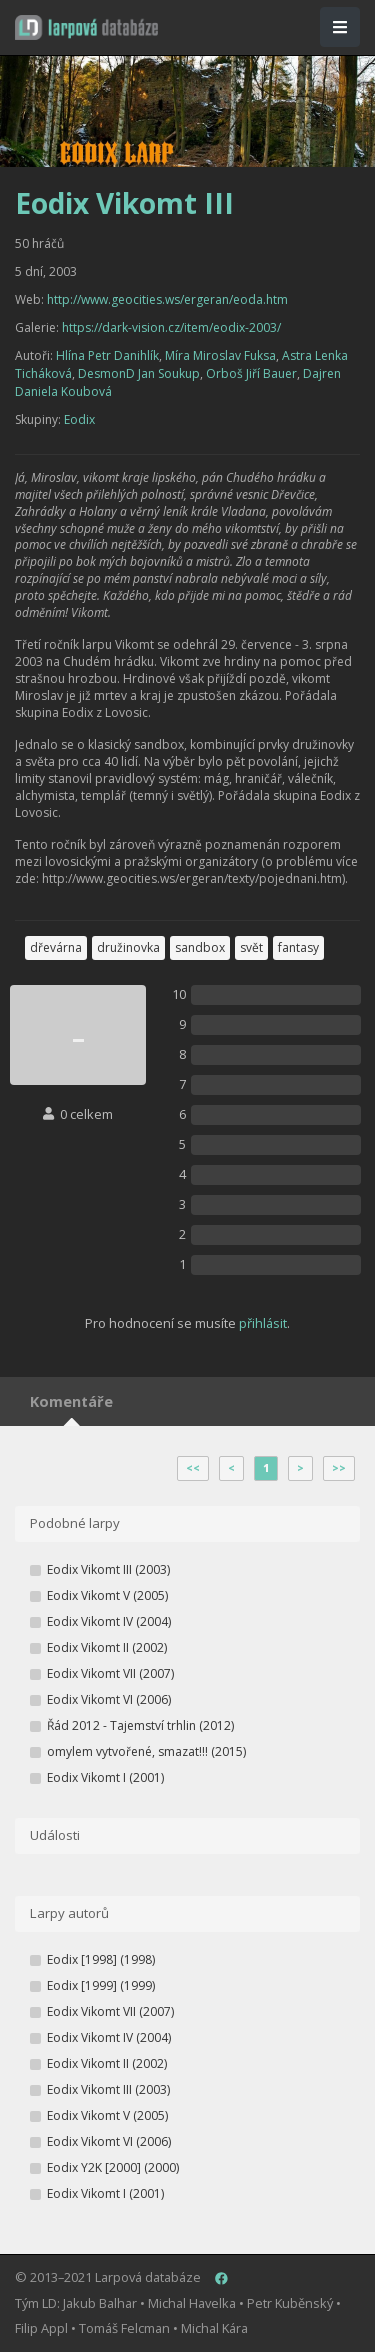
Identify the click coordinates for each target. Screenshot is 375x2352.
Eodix (79, 419)
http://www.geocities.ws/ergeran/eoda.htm (167, 299)
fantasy (298, 947)
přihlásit (263, 1323)
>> (339, 1468)
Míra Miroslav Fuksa (220, 355)
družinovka (128, 947)
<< (193, 1468)
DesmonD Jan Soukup (139, 373)
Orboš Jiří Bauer (251, 373)
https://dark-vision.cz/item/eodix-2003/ (171, 327)
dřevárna (56, 947)
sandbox (200, 947)
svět (251, 947)
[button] (86, 27)
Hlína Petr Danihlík (107, 355)
